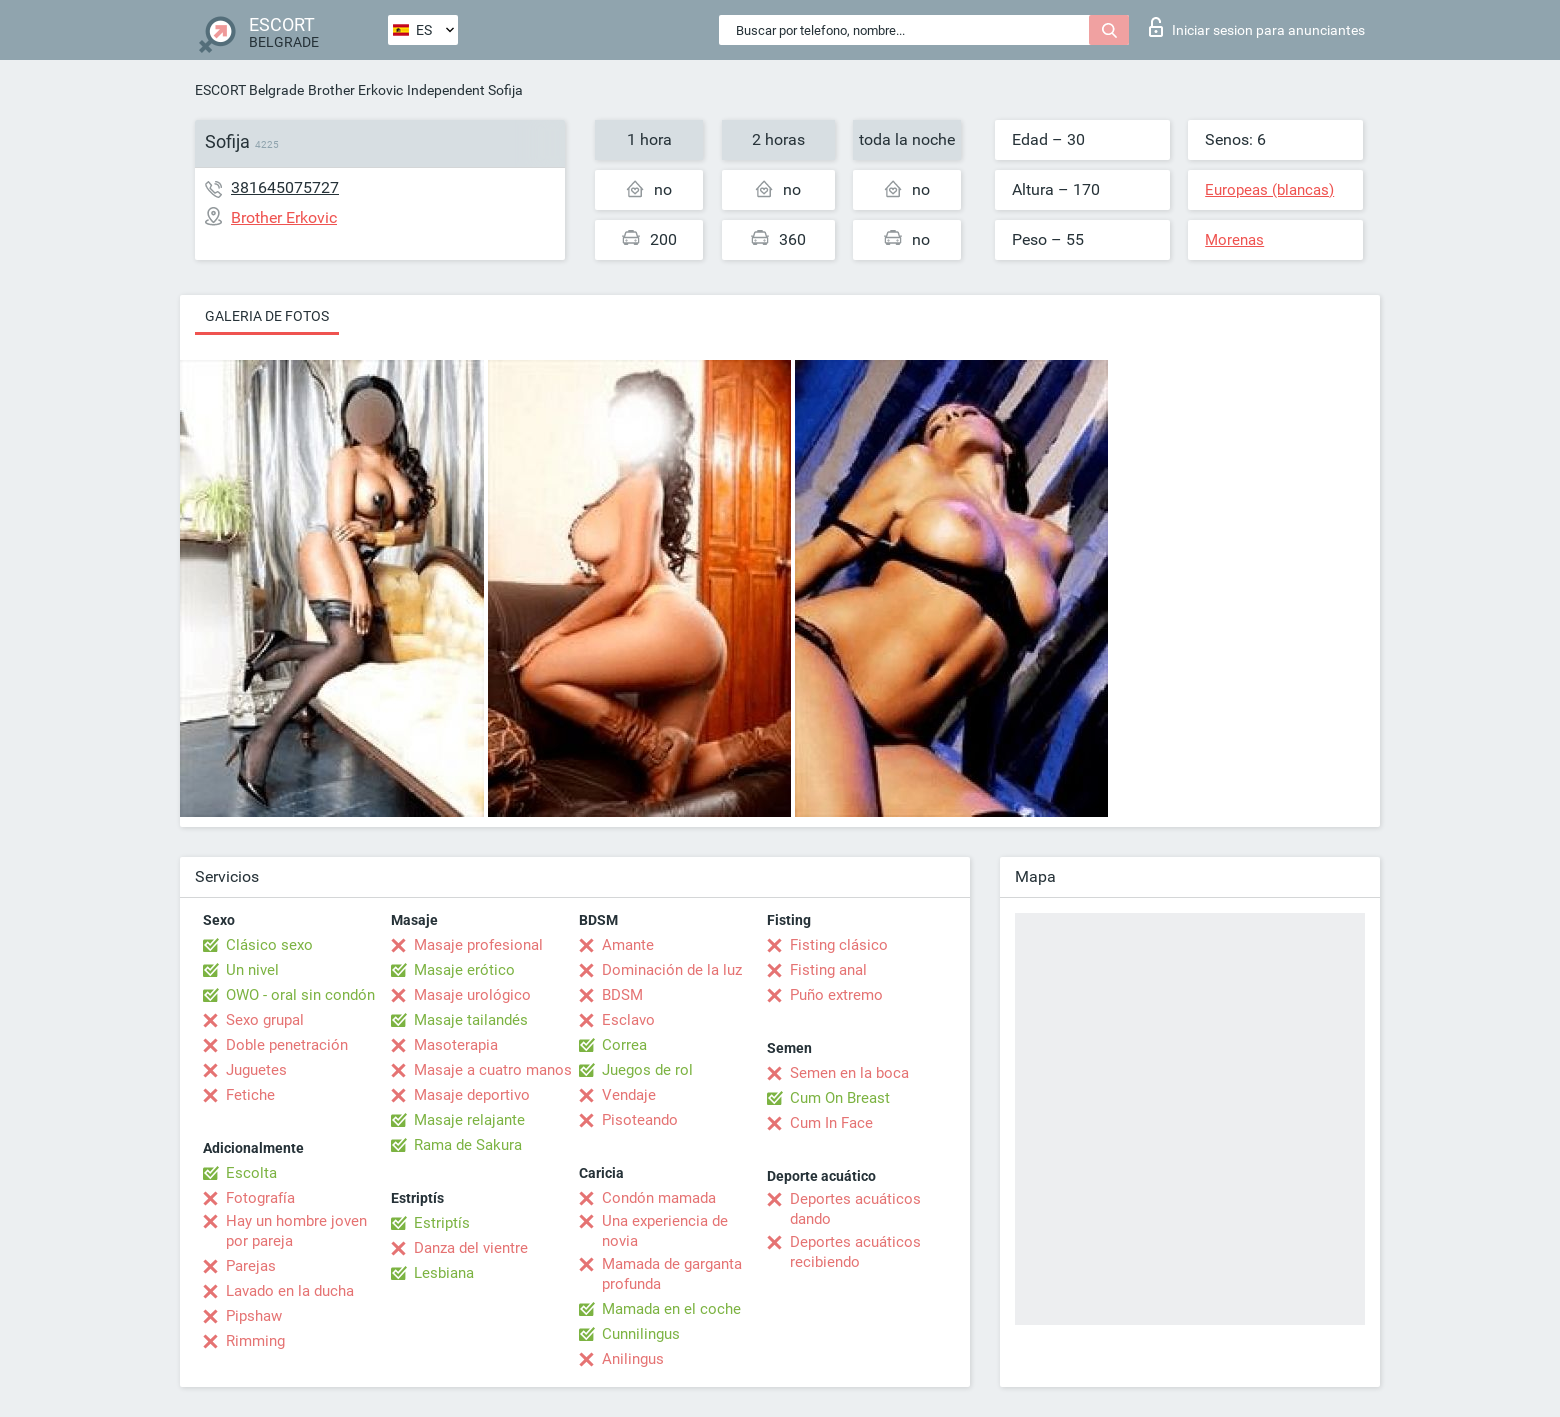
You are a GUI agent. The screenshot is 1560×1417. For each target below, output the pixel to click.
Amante (628, 945)
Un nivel (252, 970)
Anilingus (633, 1359)
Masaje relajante (469, 1120)
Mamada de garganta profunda (672, 1274)
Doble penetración (287, 1045)
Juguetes (256, 1070)
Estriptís (442, 1223)
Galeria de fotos (267, 316)
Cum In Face (831, 1123)
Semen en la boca (849, 1073)
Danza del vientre (471, 1248)
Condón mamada (659, 1198)
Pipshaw (254, 1316)
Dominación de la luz (672, 970)
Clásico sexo (269, 945)
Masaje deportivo (472, 1095)
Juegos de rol (647, 1070)
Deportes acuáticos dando (855, 1209)
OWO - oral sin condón (300, 995)
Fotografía (260, 1198)
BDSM (622, 995)
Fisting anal (828, 970)
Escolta (251, 1173)
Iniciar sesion (1257, 27)
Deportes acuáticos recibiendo (855, 1252)
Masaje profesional (478, 945)
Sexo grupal (265, 1020)
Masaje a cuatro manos (493, 1070)
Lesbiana (444, 1273)
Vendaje (629, 1095)
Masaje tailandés (471, 1020)
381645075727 (285, 187)
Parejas (251, 1266)
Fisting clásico (839, 945)
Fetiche (250, 1095)
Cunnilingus (641, 1334)
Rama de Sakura (468, 1145)
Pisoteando (640, 1120)
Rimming (255, 1341)
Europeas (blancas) (1269, 190)
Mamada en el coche (671, 1309)
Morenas (1234, 240)
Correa (624, 1045)
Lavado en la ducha (290, 1291)
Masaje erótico (464, 970)
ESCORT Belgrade (249, 90)
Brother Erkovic (355, 90)
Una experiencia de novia (665, 1231)
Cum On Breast (840, 1098)
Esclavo (628, 1020)
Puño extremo (836, 995)
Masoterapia (456, 1045)
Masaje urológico (472, 995)
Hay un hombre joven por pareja (296, 1231)
